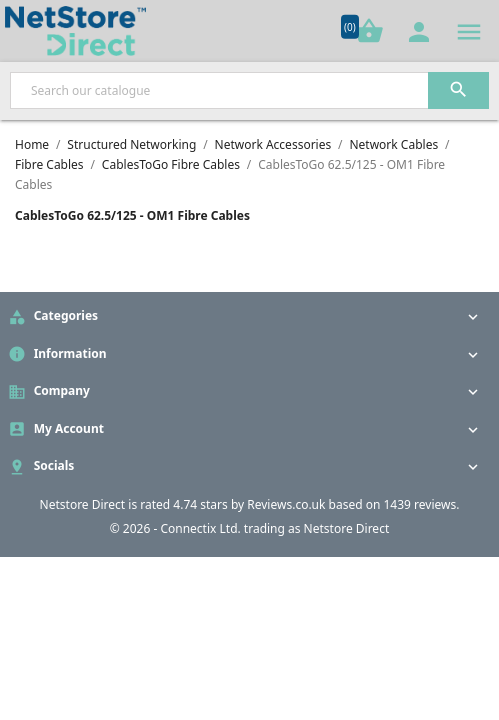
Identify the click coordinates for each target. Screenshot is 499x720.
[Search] (249, 90)
